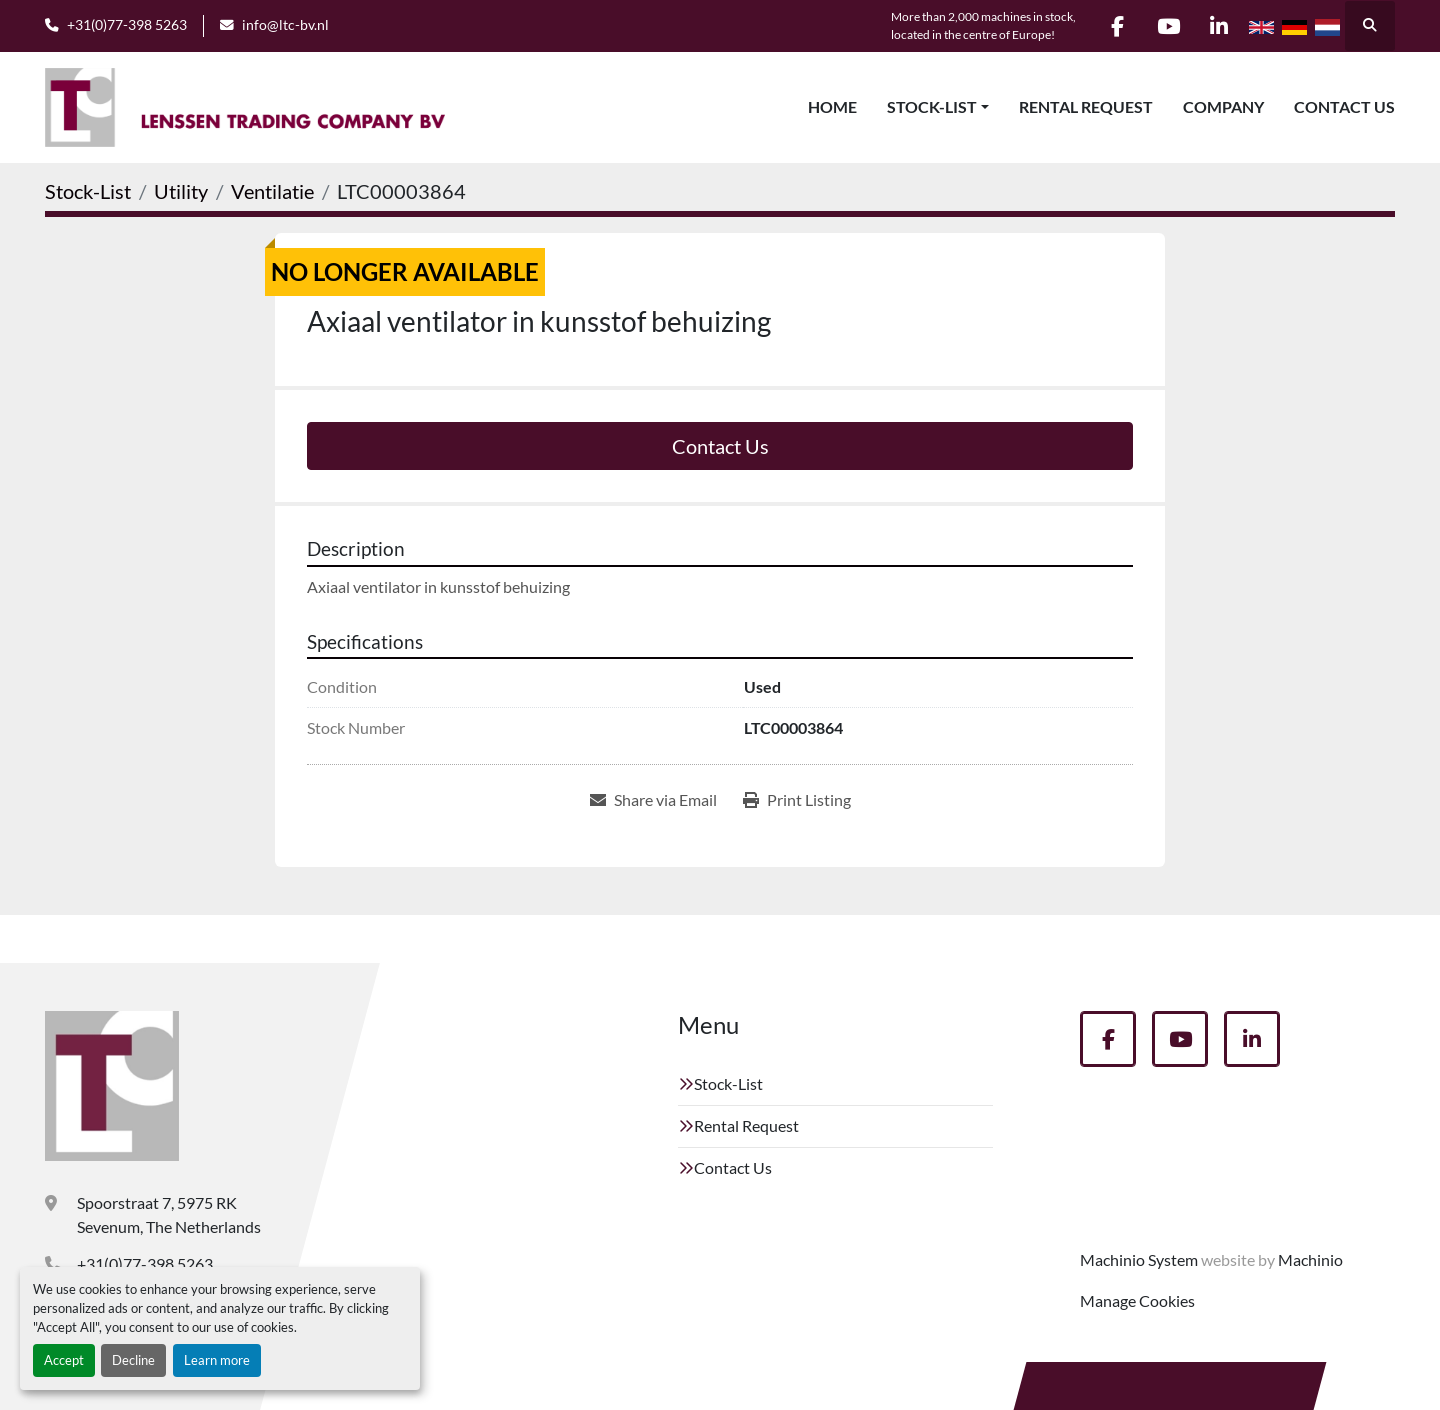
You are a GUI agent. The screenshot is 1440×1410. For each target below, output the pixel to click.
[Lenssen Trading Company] (112, 1086)
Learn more (217, 1360)
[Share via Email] (653, 800)
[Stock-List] (88, 191)
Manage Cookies (1137, 1300)
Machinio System (1139, 1259)
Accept (64, 1360)
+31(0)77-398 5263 (127, 25)
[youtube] (1168, 26)
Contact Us (1344, 106)
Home (832, 106)
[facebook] (1117, 26)
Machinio (1310, 1259)
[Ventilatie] (272, 191)
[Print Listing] (797, 800)
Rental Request (1086, 106)
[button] (938, 107)
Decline (133, 1360)
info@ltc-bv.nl (285, 25)
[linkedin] (1219, 26)
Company (1223, 106)
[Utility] (181, 191)
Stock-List (932, 106)
